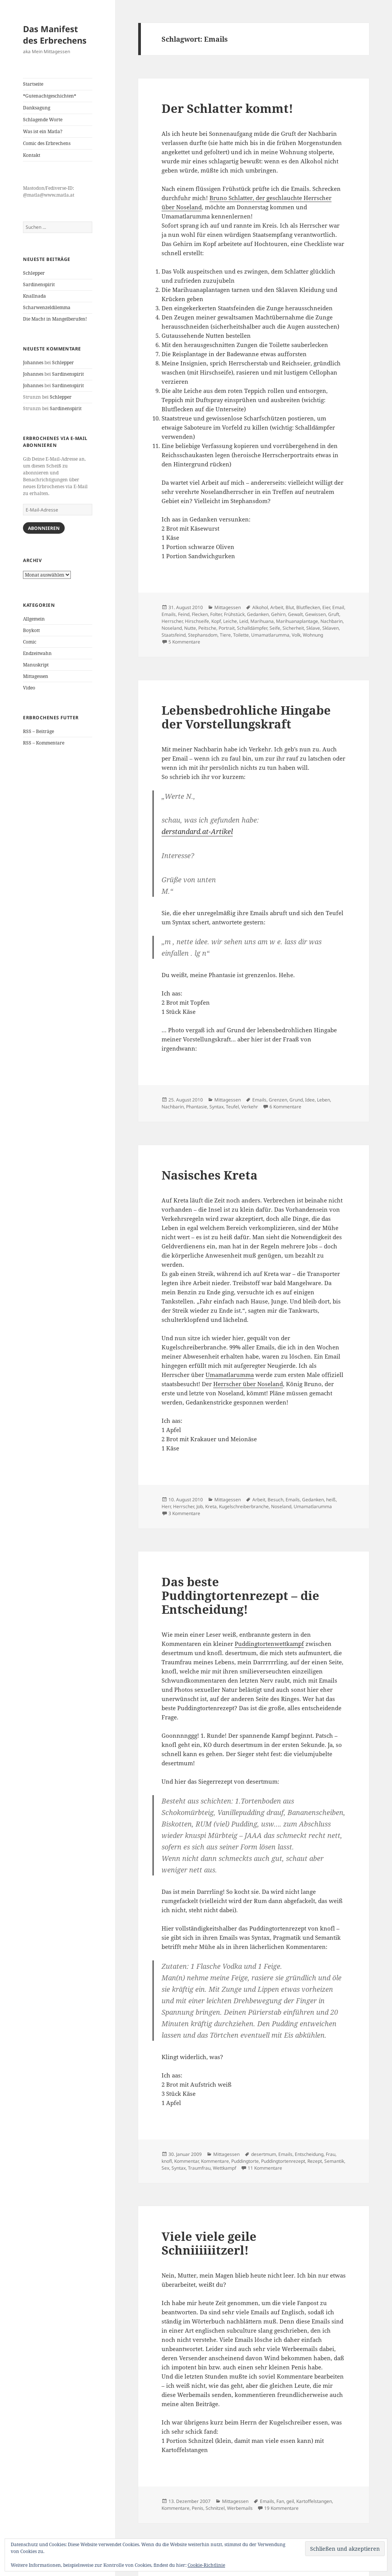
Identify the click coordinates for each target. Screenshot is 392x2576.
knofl (167, 2161)
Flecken (200, 614)
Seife (275, 628)
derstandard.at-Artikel (197, 831)
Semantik (334, 2161)
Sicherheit (293, 628)
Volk (296, 635)
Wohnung (313, 635)
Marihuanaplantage (297, 621)
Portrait (227, 628)
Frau (330, 2154)
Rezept (314, 2161)
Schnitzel (215, 2508)
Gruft (333, 614)
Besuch (275, 1499)
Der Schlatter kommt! (227, 108)
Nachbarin (331, 621)
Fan (280, 2501)
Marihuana (262, 621)
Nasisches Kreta (210, 1175)
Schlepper (34, 273)
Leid (243, 621)
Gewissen (315, 614)
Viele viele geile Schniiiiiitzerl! (209, 2243)
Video (29, 687)
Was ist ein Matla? (42, 131)
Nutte (190, 628)
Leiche (230, 621)
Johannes (33, 362)
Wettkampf (224, 2168)
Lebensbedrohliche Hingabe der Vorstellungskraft (246, 717)
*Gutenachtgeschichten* (49, 96)
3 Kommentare (184, 1513)
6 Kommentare (285, 1106)
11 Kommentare (265, 2168)
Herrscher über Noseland (248, 1384)
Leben (323, 1100)
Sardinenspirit (39, 284)
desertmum (263, 2154)
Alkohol (260, 607)
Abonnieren (44, 528)
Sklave (313, 628)
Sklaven (330, 628)
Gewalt (295, 614)
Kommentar (186, 2161)
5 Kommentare (184, 642)
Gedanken (258, 614)
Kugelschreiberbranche (244, 1506)
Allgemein (34, 619)
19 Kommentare (281, 2508)
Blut (290, 607)
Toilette (241, 635)
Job (199, 1506)
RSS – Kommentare (43, 743)
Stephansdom (202, 635)
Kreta (211, 1506)
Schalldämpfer (252, 628)
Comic (29, 642)
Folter (216, 614)
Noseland (172, 628)
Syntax (216, 1106)
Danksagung (36, 107)
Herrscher (172, 621)
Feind (183, 614)
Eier (326, 607)
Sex (165, 2168)
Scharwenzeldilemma (46, 307)
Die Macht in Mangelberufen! (55, 319)
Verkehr (249, 1106)
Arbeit (276, 607)
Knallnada (34, 296)
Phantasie (196, 1106)
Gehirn (278, 614)
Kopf (216, 621)
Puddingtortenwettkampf (269, 1643)
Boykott (31, 630)
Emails (169, 614)
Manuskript (36, 665)
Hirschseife (197, 621)
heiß (331, 1499)
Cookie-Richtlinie (206, 2565)
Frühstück (234, 614)
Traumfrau (199, 2168)
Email (338, 607)
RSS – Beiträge (38, 731)
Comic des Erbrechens (46, 143)
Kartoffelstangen (314, 2501)
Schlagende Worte (42, 119)
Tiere (225, 635)
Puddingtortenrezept (283, 2161)
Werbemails (240, 2508)
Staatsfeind (174, 635)
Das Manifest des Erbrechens (55, 34)
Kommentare (215, 2161)
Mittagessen (35, 676)
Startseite (33, 84)
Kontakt (31, 155)
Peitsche (207, 628)
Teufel (232, 1106)
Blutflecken (308, 607)
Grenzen (278, 1100)
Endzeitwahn (37, 653)
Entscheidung (309, 2154)
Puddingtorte (245, 2161)
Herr (166, 1506)
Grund (296, 1100)
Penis (197, 2508)
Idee (310, 1100)
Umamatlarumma (270, 635)
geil (290, 2501)
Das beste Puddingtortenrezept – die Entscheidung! (240, 1595)
